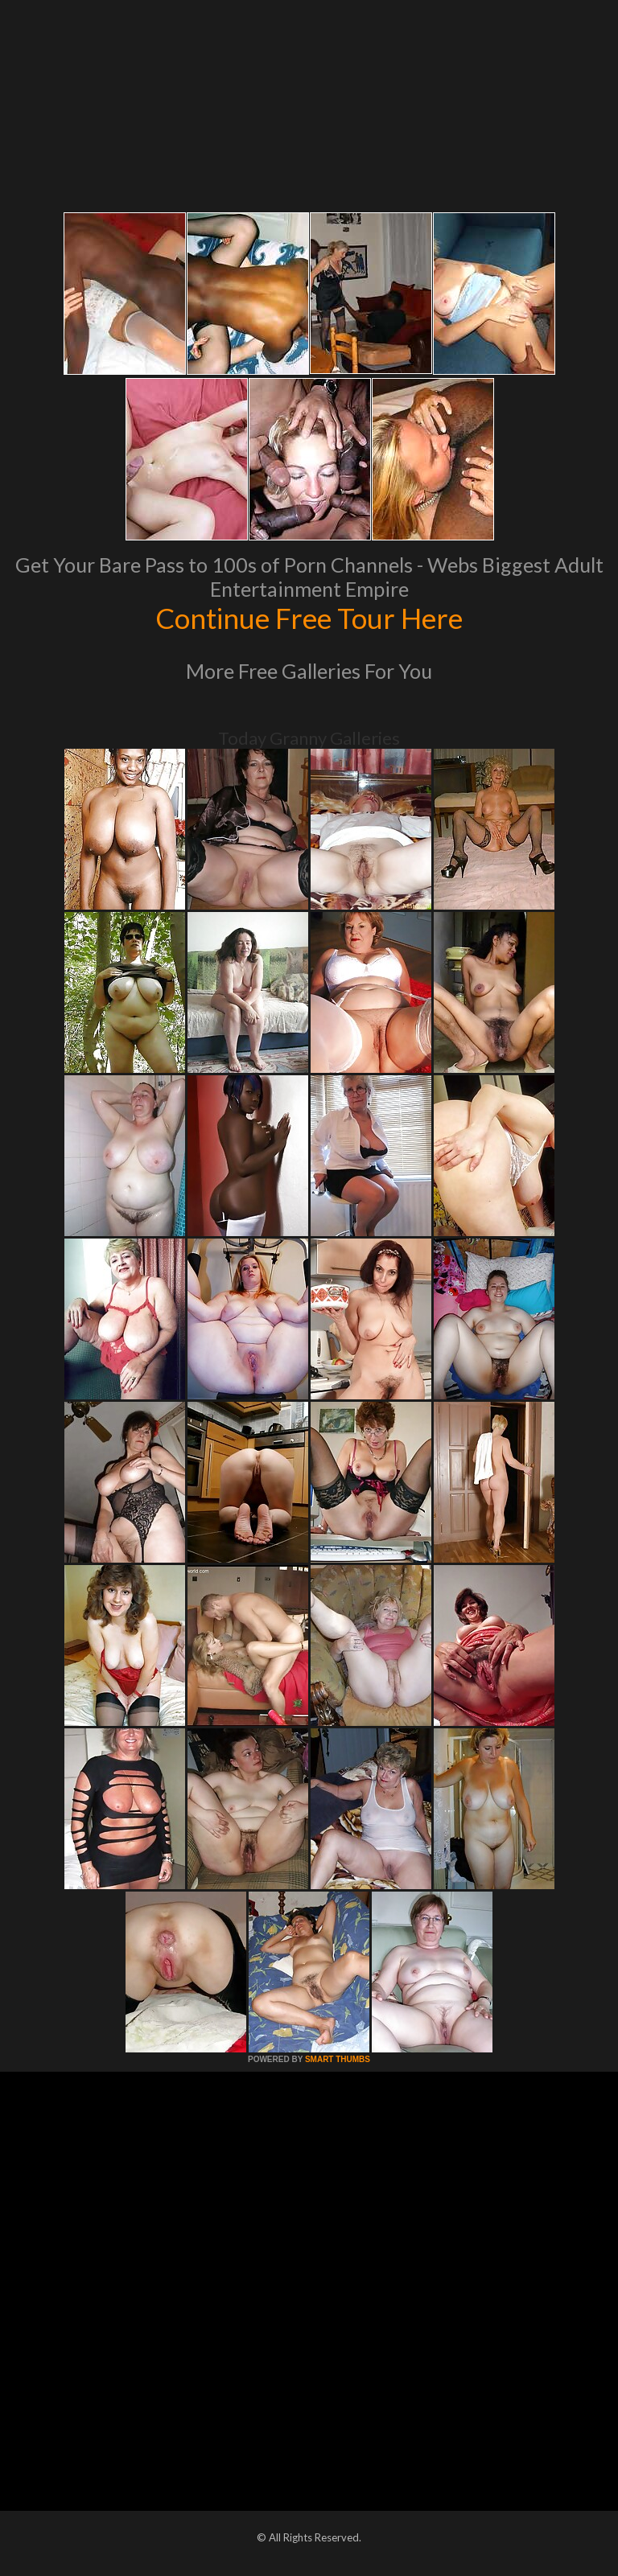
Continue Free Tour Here (309, 618)
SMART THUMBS (337, 2059)
